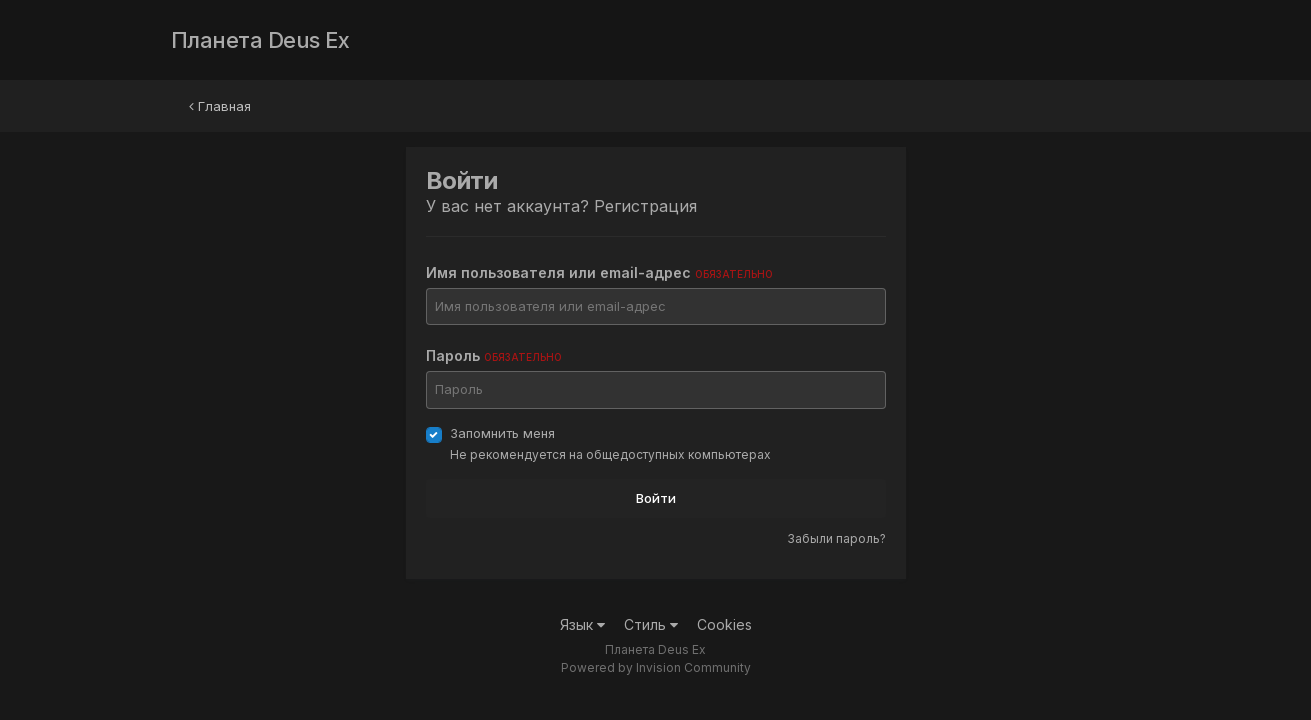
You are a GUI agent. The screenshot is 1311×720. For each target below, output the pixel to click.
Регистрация (645, 206)
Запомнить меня (502, 433)
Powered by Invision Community (656, 667)
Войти (656, 498)
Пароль (494, 355)
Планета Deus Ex (260, 40)
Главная (220, 106)
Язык (582, 624)
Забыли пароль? (836, 538)
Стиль (651, 624)
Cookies (724, 624)
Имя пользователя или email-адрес (599, 272)
